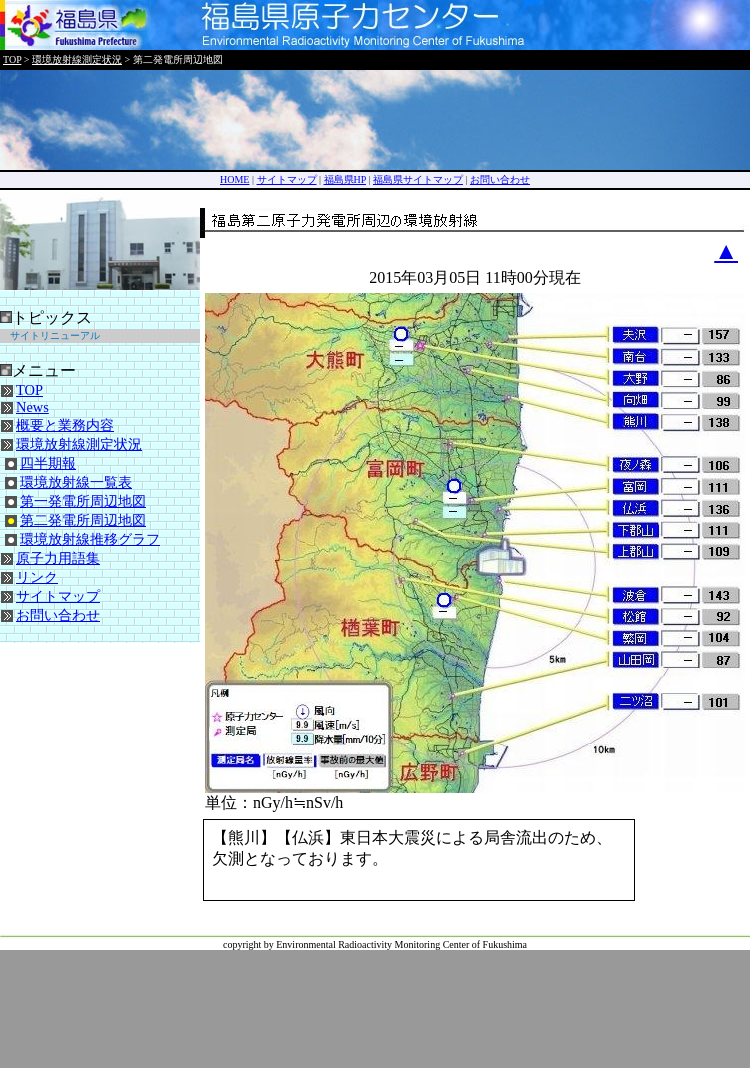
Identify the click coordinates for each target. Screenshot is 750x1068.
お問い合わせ (500, 179)
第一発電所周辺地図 (83, 501)
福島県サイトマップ (418, 179)
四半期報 (48, 463)
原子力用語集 (58, 558)
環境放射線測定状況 (77, 59)
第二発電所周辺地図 (83, 520)
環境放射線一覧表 (76, 482)
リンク (37, 577)
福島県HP (345, 179)
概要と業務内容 (65, 425)
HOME (234, 179)
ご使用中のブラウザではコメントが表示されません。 (419, 860)
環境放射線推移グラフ (90, 539)
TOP (12, 59)
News (32, 407)
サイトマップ (287, 179)
